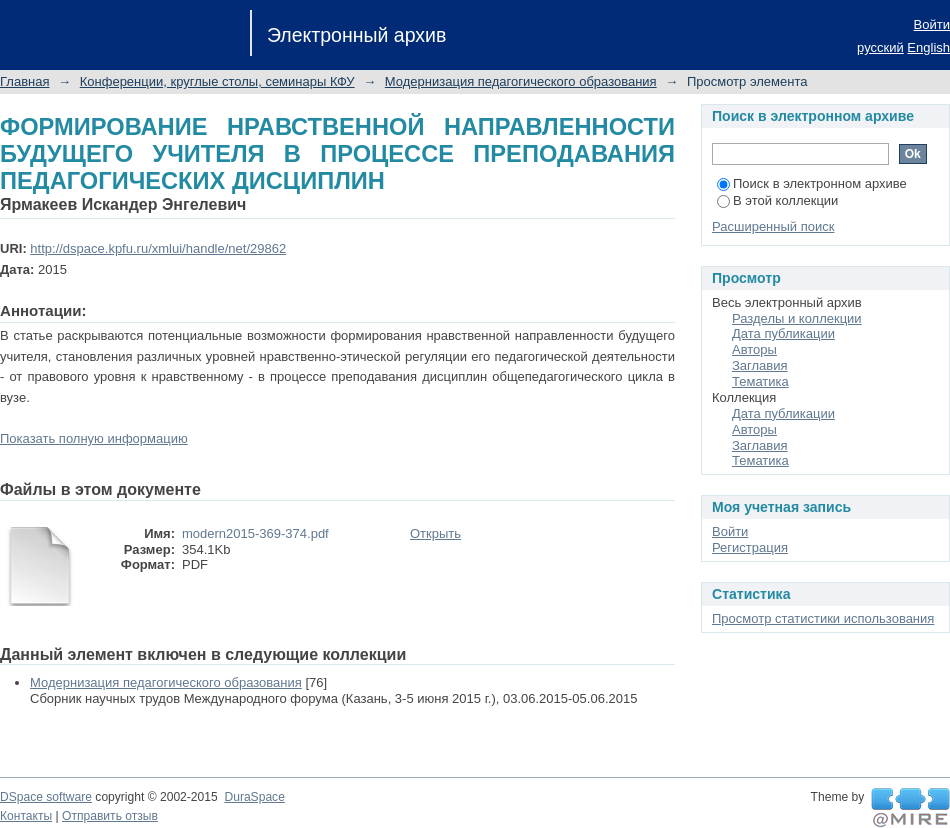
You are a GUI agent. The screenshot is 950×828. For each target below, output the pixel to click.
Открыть (435, 533)
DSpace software (46, 797)
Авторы (754, 349)
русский (880, 47)
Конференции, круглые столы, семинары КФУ (217, 81)
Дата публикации (783, 333)
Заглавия (760, 365)
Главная (24, 81)
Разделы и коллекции (797, 318)
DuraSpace (254, 797)
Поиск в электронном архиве (812, 183)
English (928, 47)
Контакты (26, 816)
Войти (932, 24)
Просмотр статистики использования (823, 618)
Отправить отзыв (110, 816)
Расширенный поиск (773, 226)
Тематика (760, 381)
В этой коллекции (777, 200)
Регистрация (750, 547)
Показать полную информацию (94, 438)
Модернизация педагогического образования (521, 81)
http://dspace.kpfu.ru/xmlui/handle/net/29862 (158, 248)
